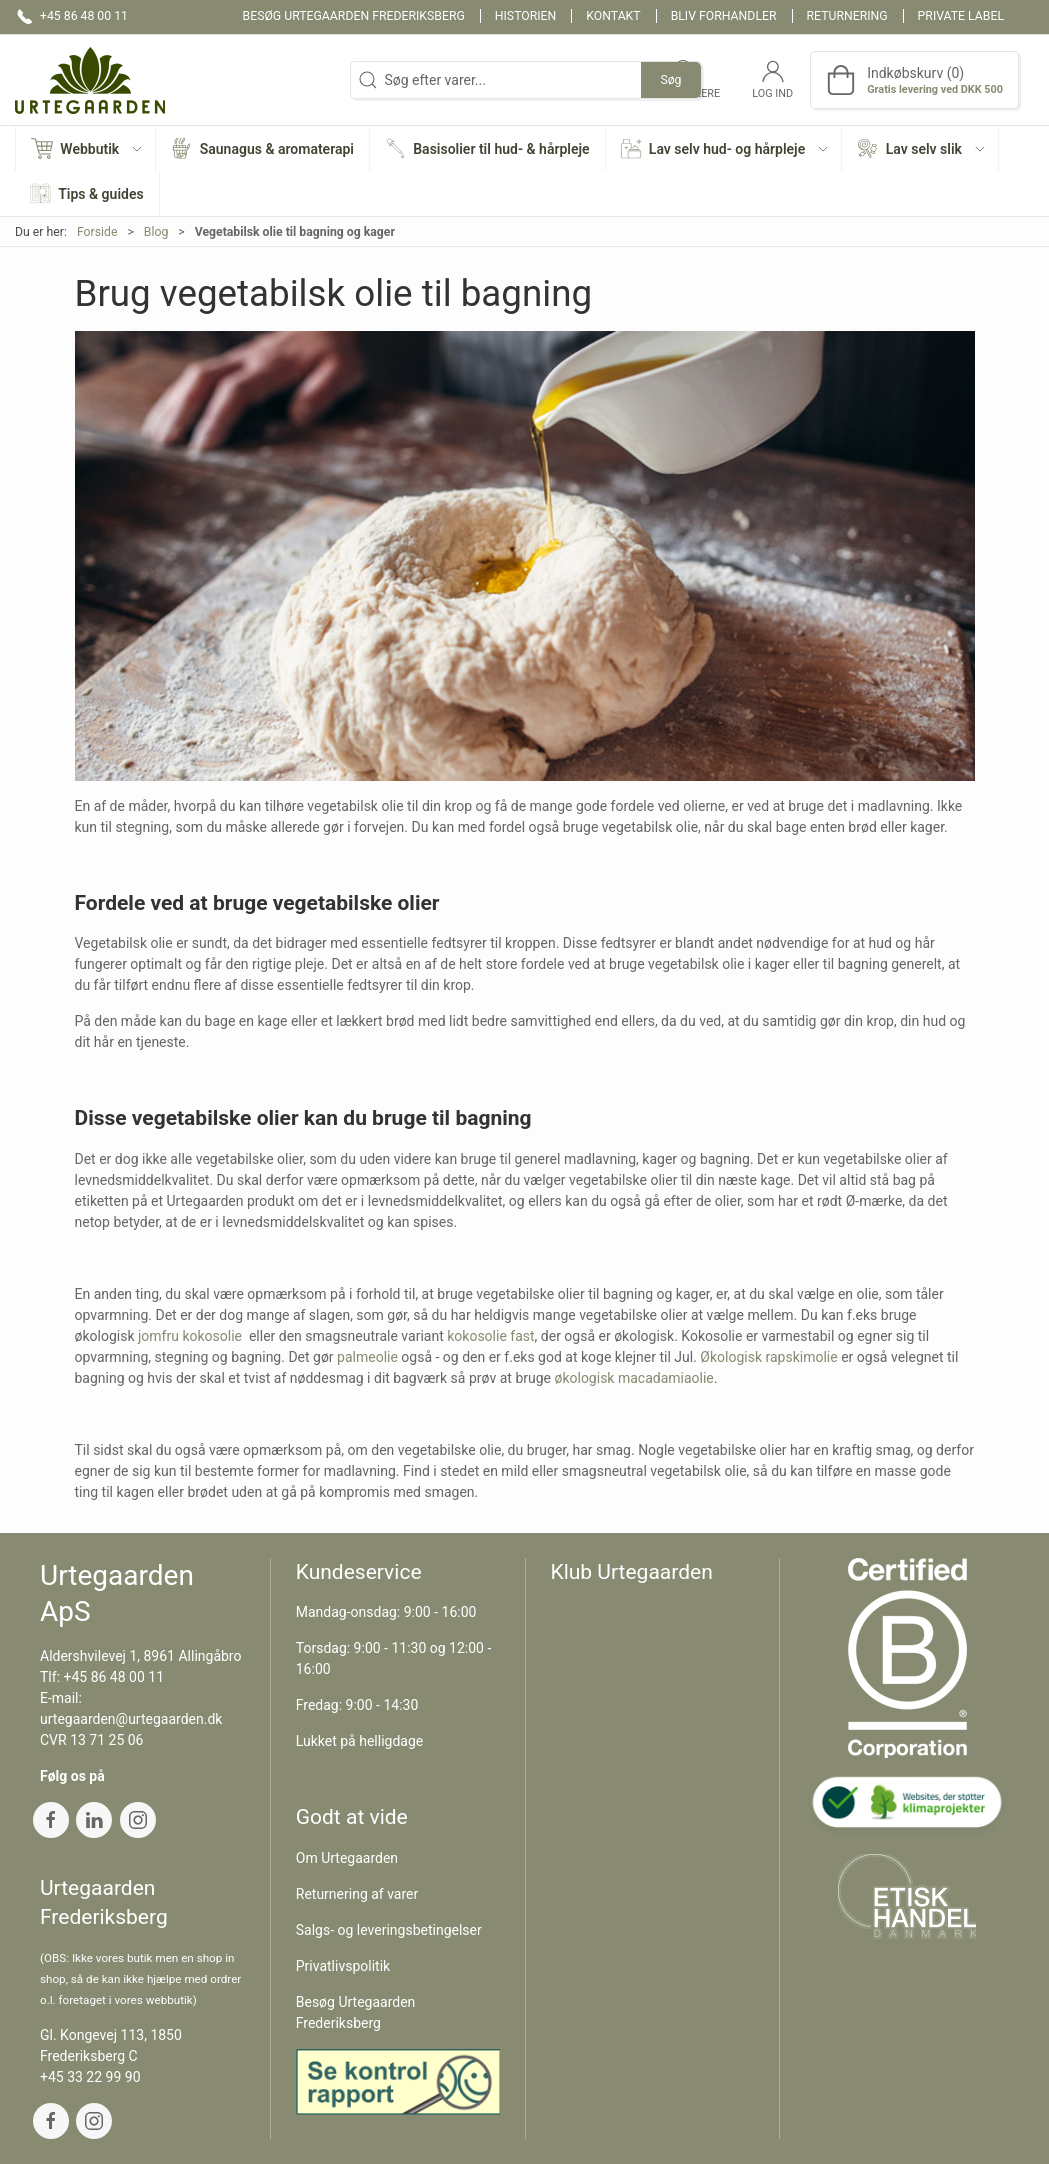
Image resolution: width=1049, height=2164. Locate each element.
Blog (156, 232)
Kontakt (613, 16)
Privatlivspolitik (343, 1966)
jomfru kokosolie (190, 1336)
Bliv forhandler (724, 16)
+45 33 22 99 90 (90, 2077)
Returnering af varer (357, 1894)
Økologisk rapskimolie (768, 1357)
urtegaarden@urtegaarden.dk (131, 1719)
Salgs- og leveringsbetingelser (389, 1930)
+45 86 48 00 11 (114, 1677)
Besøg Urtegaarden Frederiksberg (354, 16)
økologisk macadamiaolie (633, 1378)
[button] (86, 148)
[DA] (90, 80)
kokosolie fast (490, 1336)
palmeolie (367, 1357)
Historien (526, 16)
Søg (670, 80)
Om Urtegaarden (347, 1858)
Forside (97, 232)
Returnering (847, 16)
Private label (961, 16)
